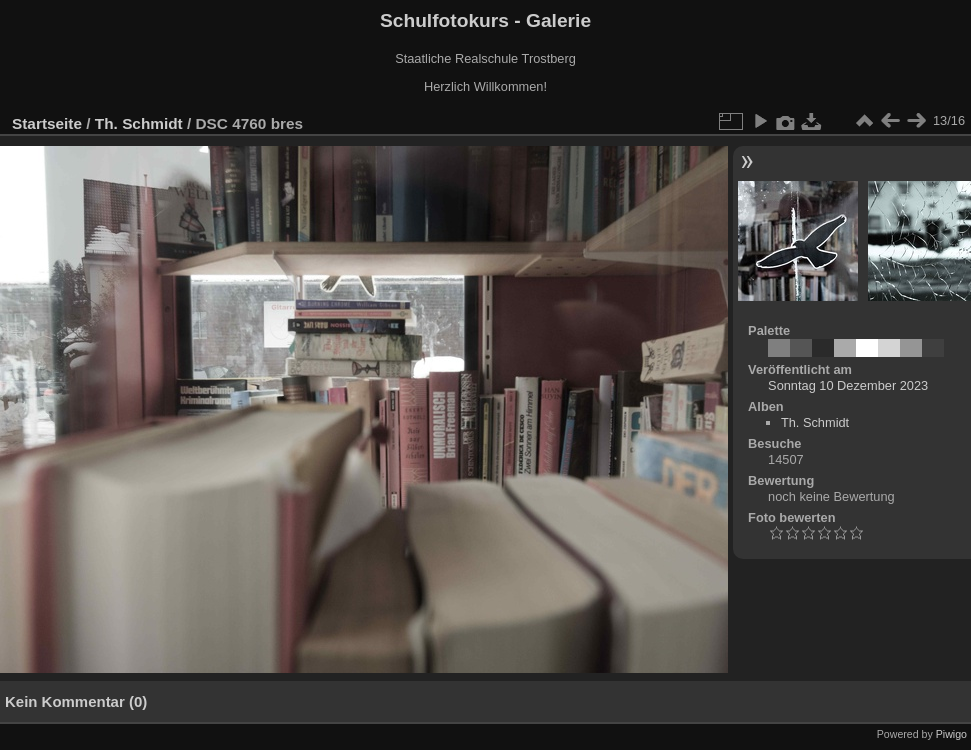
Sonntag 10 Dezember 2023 (848, 385)
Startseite (47, 123)
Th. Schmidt (139, 123)
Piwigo (951, 734)
